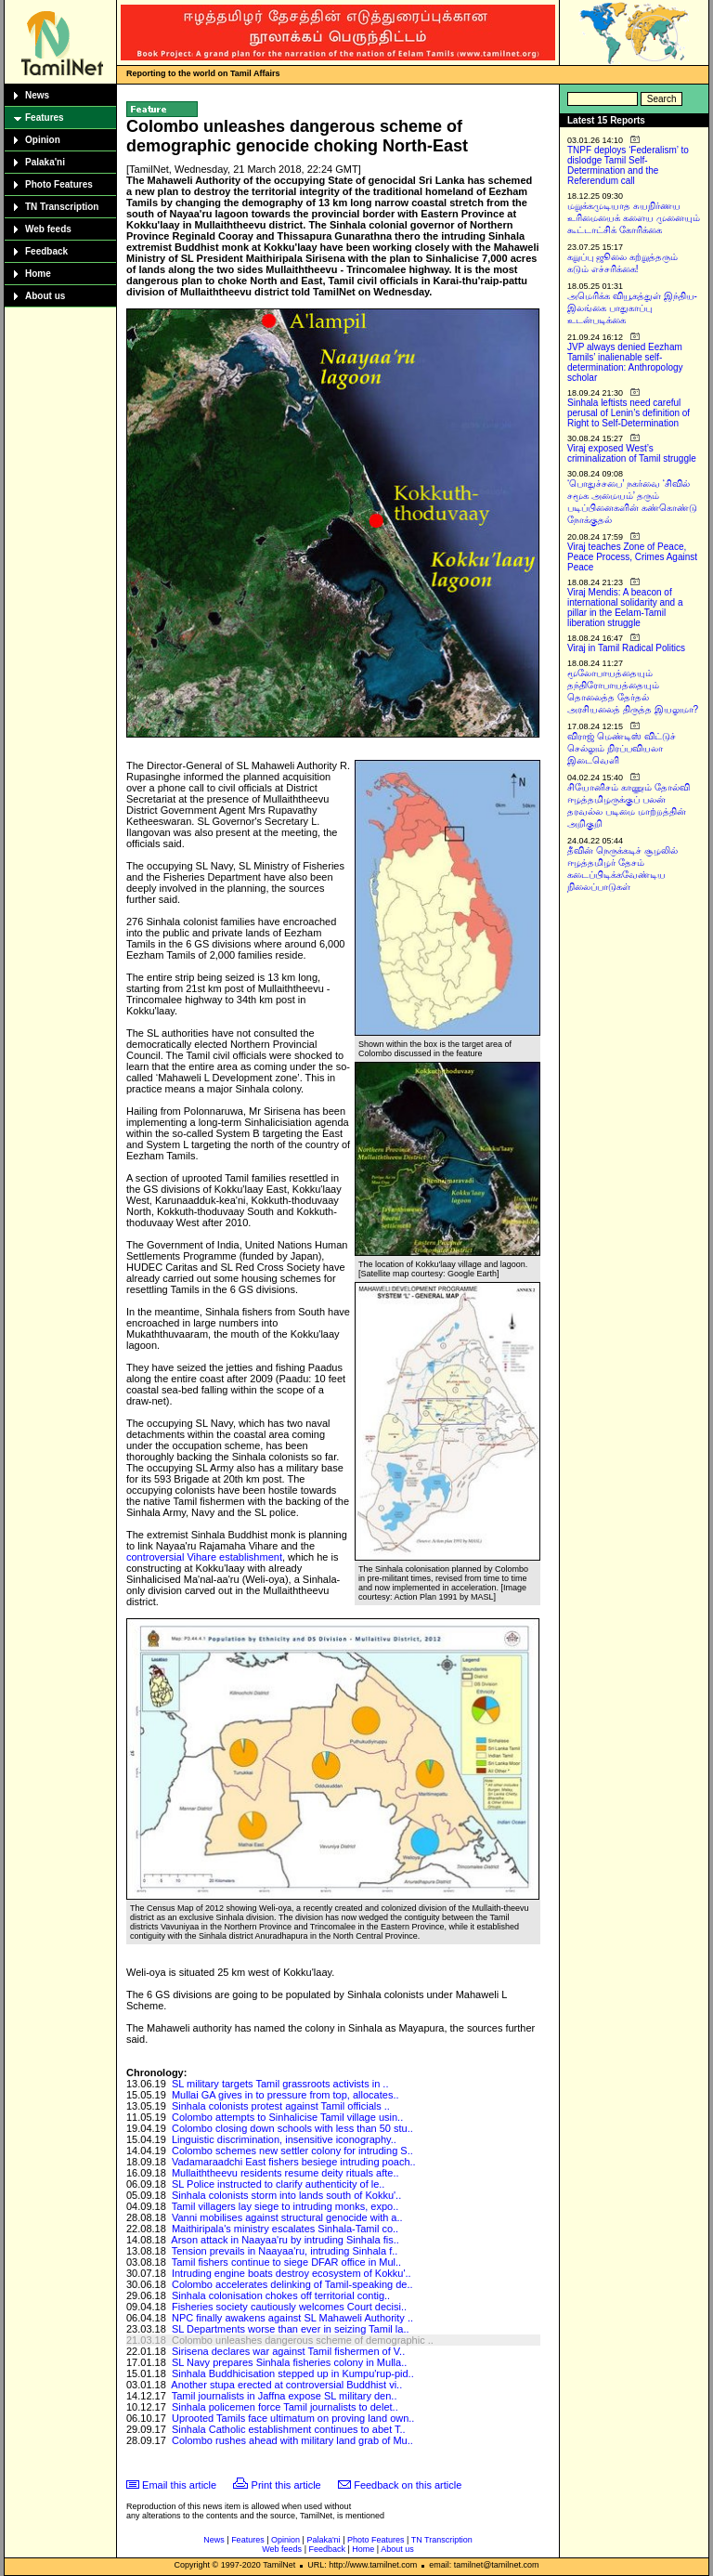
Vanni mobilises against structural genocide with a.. (287, 2217)
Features (44, 117)
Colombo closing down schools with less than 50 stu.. (292, 2128)
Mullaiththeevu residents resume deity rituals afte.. (285, 2172)
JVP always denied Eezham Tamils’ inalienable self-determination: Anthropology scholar (625, 362)
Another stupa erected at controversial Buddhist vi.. (286, 2384)
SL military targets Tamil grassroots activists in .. (280, 2083)
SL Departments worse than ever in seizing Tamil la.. (290, 2328)
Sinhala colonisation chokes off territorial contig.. (281, 2295)
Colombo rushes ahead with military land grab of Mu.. (292, 2440)
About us (45, 296)
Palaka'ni (45, 162)
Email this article (179, 2485)
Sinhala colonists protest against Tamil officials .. (281, 2106)
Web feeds (48, 229)
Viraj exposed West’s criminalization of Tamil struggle (631, 453)
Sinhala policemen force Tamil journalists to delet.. (285, 2407)
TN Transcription (61, 207)
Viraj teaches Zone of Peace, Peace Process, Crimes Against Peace (632, 557)
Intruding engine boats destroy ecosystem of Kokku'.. (291, 2273)
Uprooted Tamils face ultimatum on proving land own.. (293, 2418)
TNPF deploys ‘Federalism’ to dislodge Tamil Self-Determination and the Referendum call (628, 165)
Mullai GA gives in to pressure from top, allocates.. (285, 2094)
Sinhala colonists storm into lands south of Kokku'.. (286, 2195)
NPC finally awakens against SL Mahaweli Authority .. (292, 2317)
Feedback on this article (407, 2485)
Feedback (46, 251)
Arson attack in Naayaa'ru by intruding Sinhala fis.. (284, 2239)
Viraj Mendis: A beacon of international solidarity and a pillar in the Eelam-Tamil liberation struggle (625, 607)
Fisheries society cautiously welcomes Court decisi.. (289, 2306)
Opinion (42, 140)
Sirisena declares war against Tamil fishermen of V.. (288, 2351)
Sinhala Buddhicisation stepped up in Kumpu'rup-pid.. (293, 2373)
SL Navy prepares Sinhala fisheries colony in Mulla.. (289, 2362)
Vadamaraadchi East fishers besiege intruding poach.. (294, 2161)
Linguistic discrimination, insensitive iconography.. (284, 2139)
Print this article (286, 2485)
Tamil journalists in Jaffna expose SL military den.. (284, 2395)
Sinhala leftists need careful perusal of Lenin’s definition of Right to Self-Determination (628, 413)
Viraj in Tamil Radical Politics (626, 648)
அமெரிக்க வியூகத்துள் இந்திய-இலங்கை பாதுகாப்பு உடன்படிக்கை (632, 308)
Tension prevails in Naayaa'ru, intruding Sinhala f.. (285, 2250)
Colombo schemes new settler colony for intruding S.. (292, 2150)
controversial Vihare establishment (204, 1557)
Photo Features (59, 184)
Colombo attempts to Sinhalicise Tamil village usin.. (287, 2117)
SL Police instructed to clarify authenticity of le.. (278, 2184)
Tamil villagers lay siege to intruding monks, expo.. (285, 2206)
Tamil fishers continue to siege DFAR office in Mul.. (286, 2262)
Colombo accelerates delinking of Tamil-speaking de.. (292, 2284)
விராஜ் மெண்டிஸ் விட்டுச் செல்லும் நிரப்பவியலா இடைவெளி (621, 748)
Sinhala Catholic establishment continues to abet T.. (289, 2429)
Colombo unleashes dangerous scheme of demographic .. (303, 2340)
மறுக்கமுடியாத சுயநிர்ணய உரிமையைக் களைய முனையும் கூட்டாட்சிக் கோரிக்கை (633, 218)
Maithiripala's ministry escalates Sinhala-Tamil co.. (285, 2228)
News (37, 95)
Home (38, 273)
